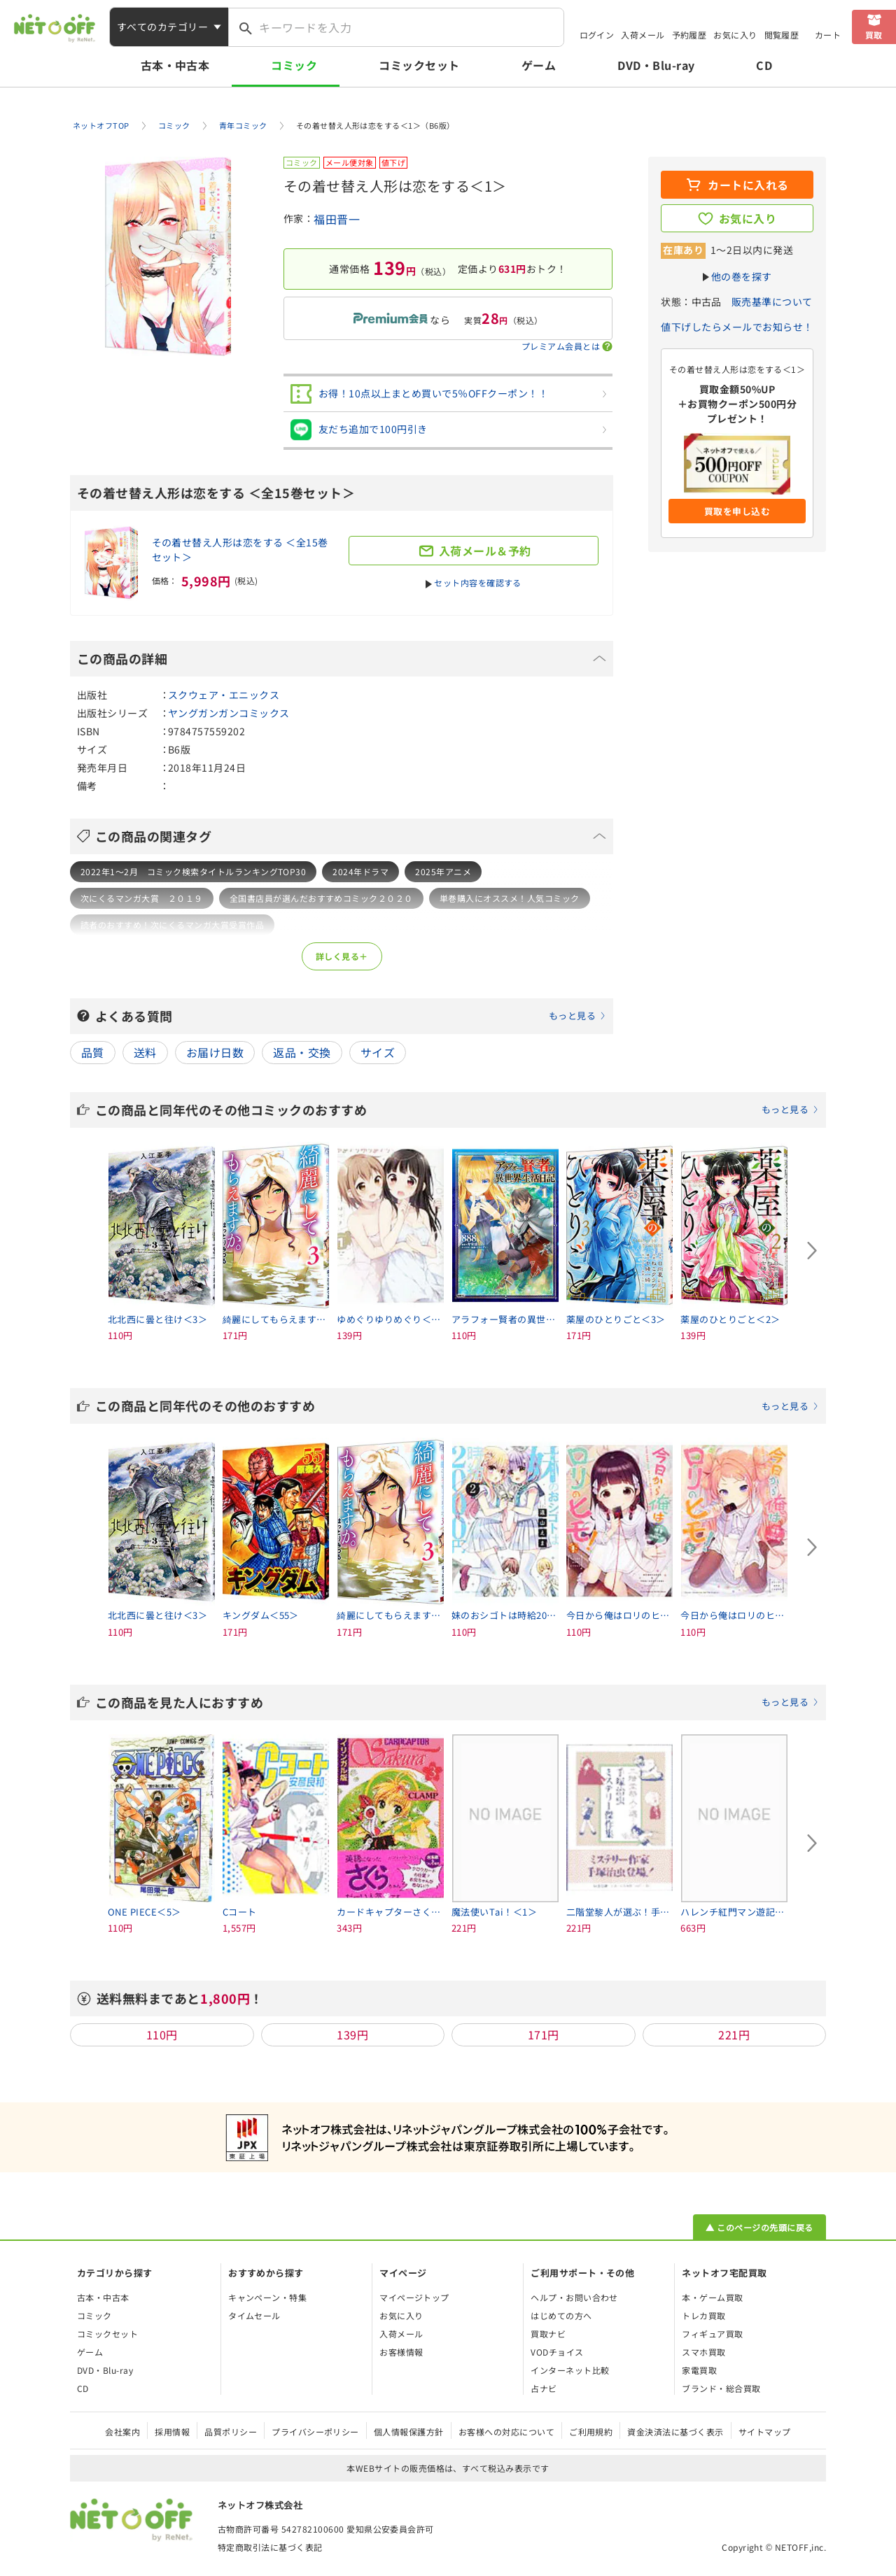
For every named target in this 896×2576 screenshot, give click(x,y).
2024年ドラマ (360, 871)
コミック (294, 65)
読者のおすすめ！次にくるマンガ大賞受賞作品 (172, 924)
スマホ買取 (703, 2352)
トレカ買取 (703, 2315)
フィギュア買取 (712, 2334)
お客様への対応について (506, 2431)
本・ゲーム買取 (712, 2297)
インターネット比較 (570, 2370)
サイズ (377, 1052)
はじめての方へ (561, 2315)
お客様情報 (401, 2352)
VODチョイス (557, 2352)
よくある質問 (350, 1016)
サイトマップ (764, 2431)
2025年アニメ (443, 871)
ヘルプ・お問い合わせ (574, 2297)
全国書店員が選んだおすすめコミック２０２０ (321, 898)
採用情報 (172, 2431)
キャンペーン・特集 (267, 2297)
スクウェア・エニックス (223, 695)
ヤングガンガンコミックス (229, 713)
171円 (543, 2034)
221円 (734, 2034)
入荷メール (642, 35)
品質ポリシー (230, 2431)
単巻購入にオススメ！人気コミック (510, 898)
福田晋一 (337, 219)
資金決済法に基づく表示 (675, 2431)
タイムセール (254, 2315)
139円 (352, 2034)
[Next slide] (812, 1251)
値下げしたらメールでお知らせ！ (737, 327)
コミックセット (419, 65)
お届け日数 (215, 1052)
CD (764, 65)
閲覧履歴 (781, 35)
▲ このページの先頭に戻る (759, 2227)
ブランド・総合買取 (721, 2388)
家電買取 (699, 2370)
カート (828, 35)
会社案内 (122, 2431)
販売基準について (772, 302)
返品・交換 (301, 1052)
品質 (92, 1052)
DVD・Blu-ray (655, 65)
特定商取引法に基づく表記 (270, 2547)
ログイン (597, 35)
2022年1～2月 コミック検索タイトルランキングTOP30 (193, 871)
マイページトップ (414, 2297)
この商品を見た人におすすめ (457, 1702)
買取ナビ (548, 2334)
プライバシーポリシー (315, 2431)
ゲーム (539, 65)
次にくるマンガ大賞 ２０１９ (141, 898)
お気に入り (735, 35)
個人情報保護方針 (409, 2431)
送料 (145, 1052)
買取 (874, 35)
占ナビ (543, 2388)
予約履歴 (689, 35)
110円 (162, 2034)
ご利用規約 (590, 2431)
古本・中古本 (175, 65)
